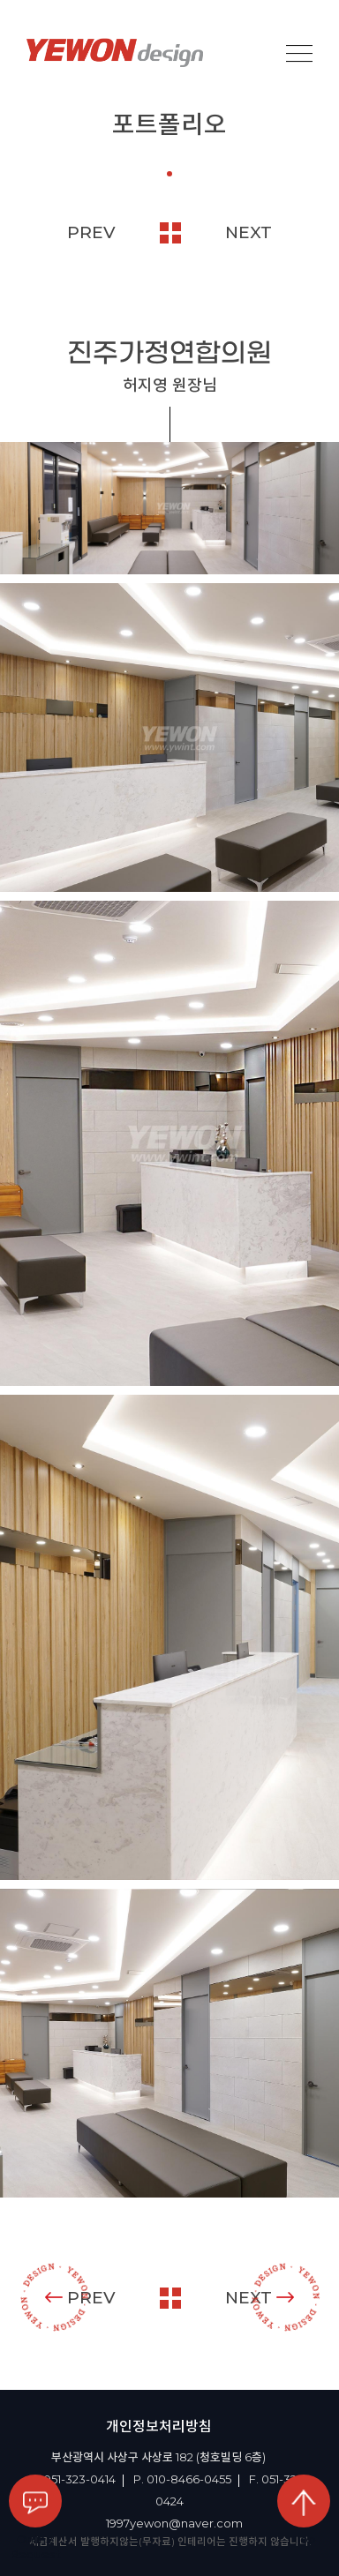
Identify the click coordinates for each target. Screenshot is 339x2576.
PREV (91, 232)
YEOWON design (114, 53)
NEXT (248, 232)
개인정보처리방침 (159, 2426)
